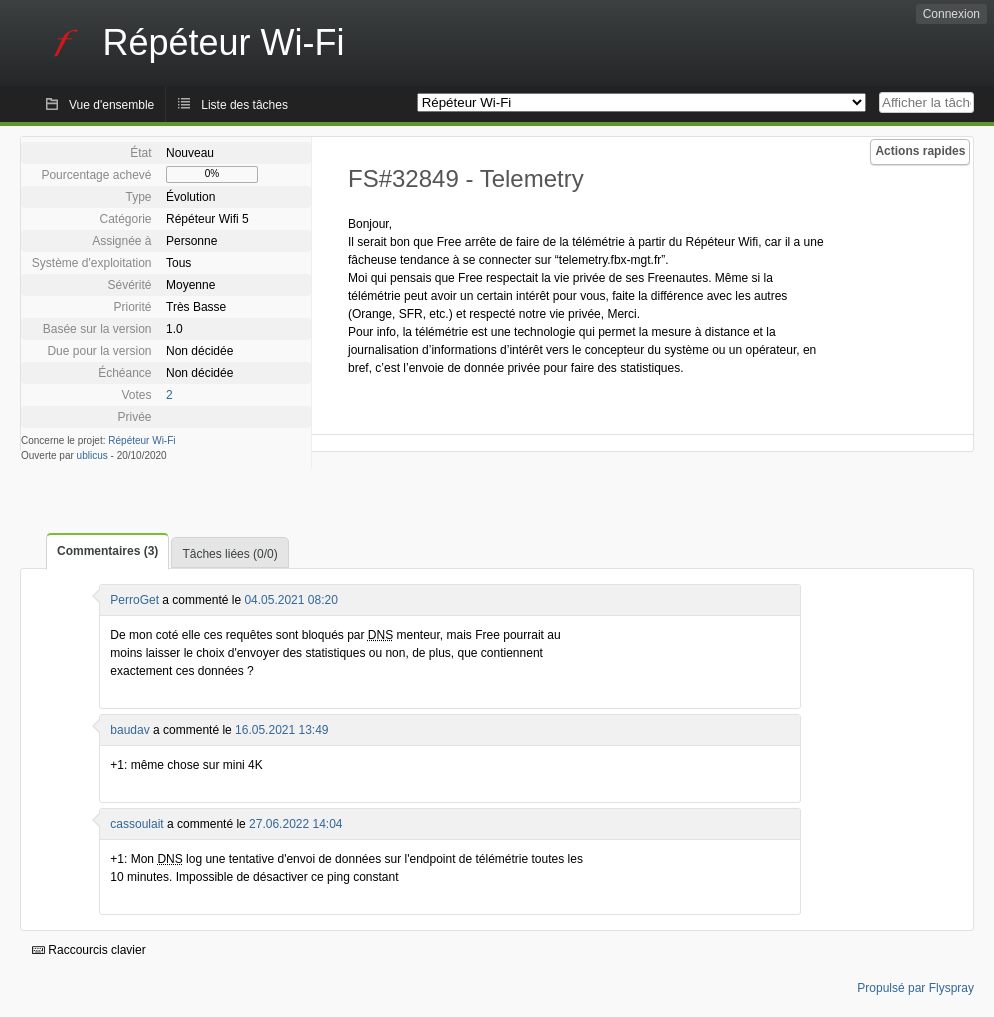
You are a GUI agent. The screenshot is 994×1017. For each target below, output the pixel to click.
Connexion (951, 14)
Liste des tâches (244, 105)
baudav (129, 730)
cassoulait (136, 824)
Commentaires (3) (107, 551)
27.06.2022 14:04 (295, 824)
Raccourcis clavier (89, 950)
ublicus (92, 455)
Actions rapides (920, 151)
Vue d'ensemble (111, 105)
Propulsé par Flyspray (915, 988)
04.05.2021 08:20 (290, 600)
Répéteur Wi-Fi (141, 440)
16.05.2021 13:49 (281, 730)
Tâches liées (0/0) (229, 554)
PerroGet (134, 600)
